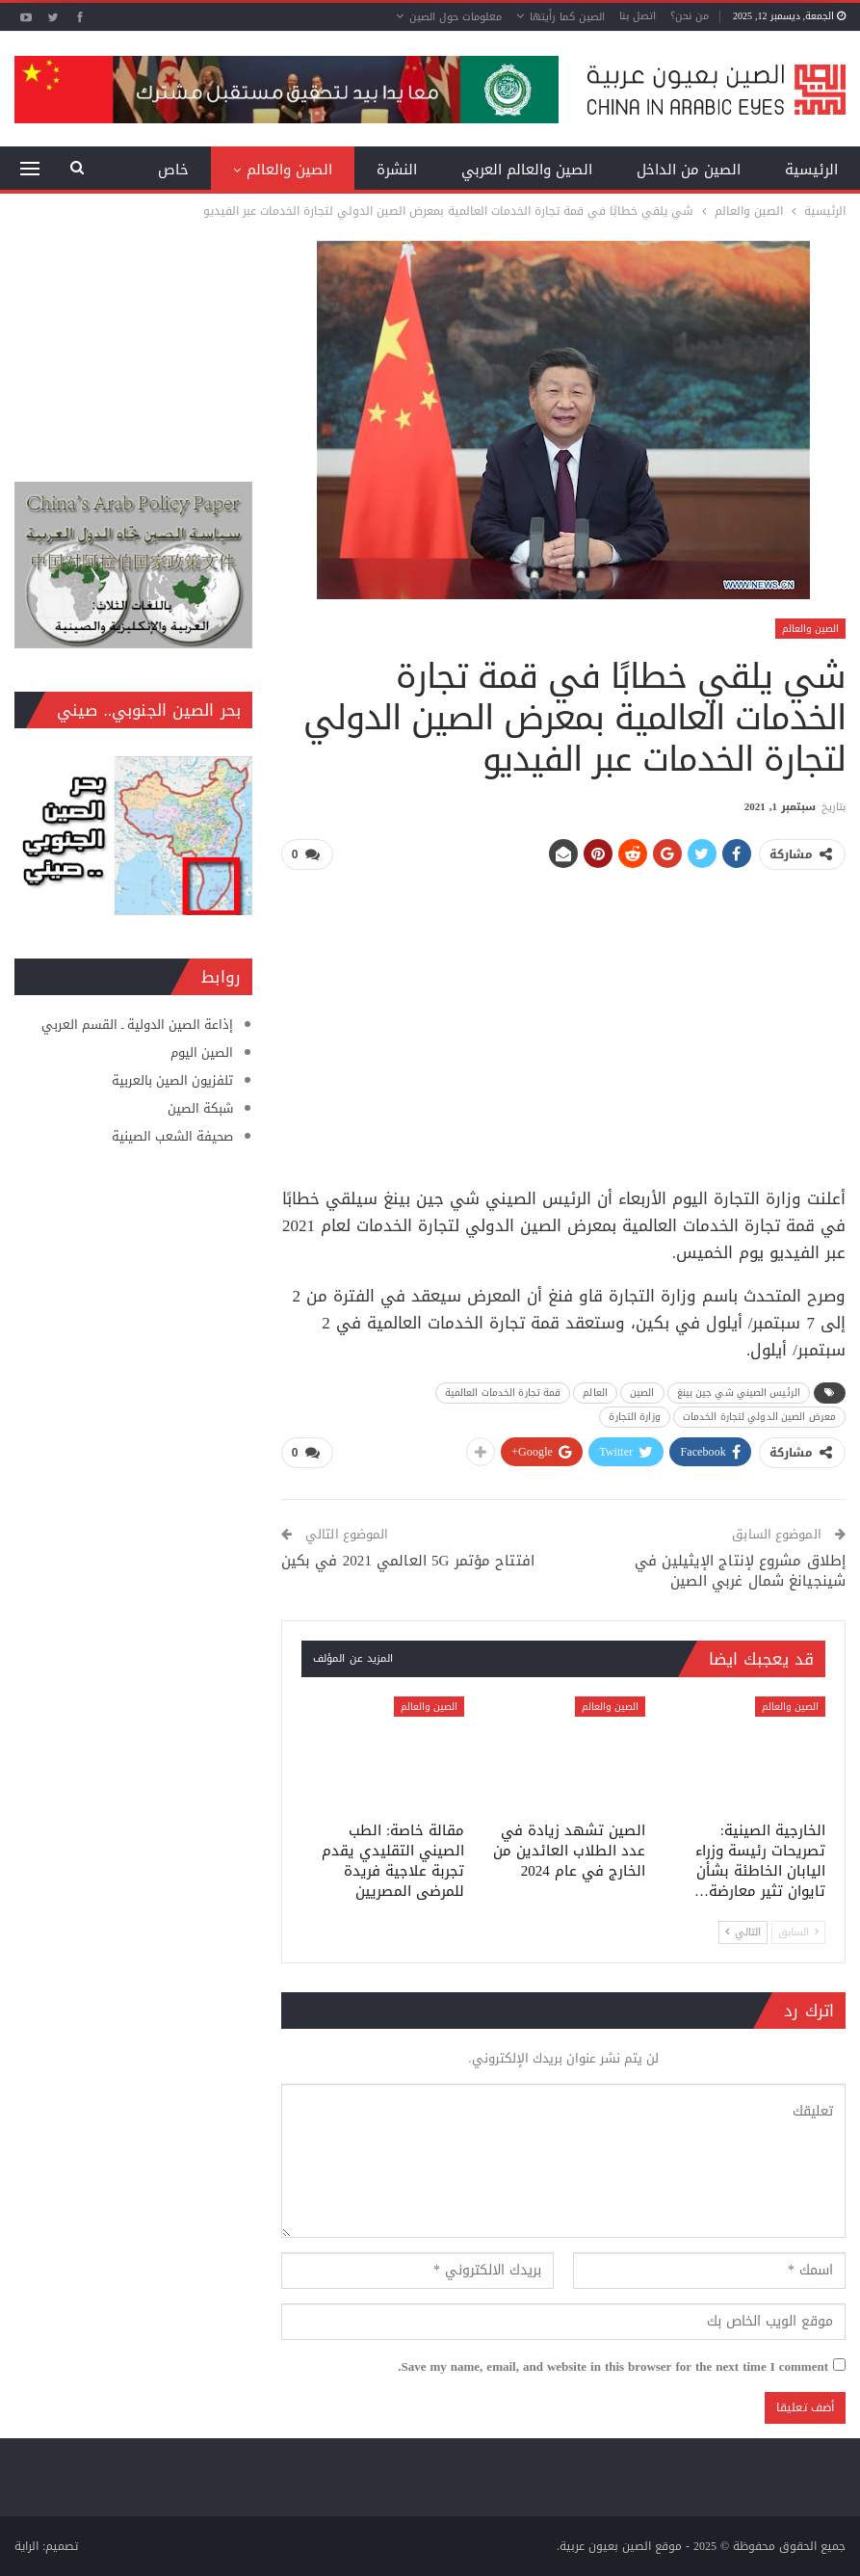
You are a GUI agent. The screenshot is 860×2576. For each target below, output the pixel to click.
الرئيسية (811, 169)
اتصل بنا (637, 16)
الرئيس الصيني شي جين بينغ (739, 1392)
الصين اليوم (201, 1052)
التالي (743, 1931)
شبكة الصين (200, 1108)
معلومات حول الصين (455, 17)
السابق (798, 1931)
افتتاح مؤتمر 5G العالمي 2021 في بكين (407, 1560)
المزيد (170, 169)
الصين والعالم (289, 169)
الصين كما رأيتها (567, 17)
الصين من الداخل (689, 169)
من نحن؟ (689, 16)
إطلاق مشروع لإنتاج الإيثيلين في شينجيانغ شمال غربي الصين (740, 1570)
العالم (595, 1392)
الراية (26, 2546)
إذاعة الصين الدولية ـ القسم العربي (137, 1024)
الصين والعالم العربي (526, 169)
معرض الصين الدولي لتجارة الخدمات (759, 1416)
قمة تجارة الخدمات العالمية (503, 1392)
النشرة (397, 169)
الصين (642, 1392)
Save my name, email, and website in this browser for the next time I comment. (613, 2367)
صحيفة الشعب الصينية (172, 1136)
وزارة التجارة (634, 1416)
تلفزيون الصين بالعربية (172, 1080)
